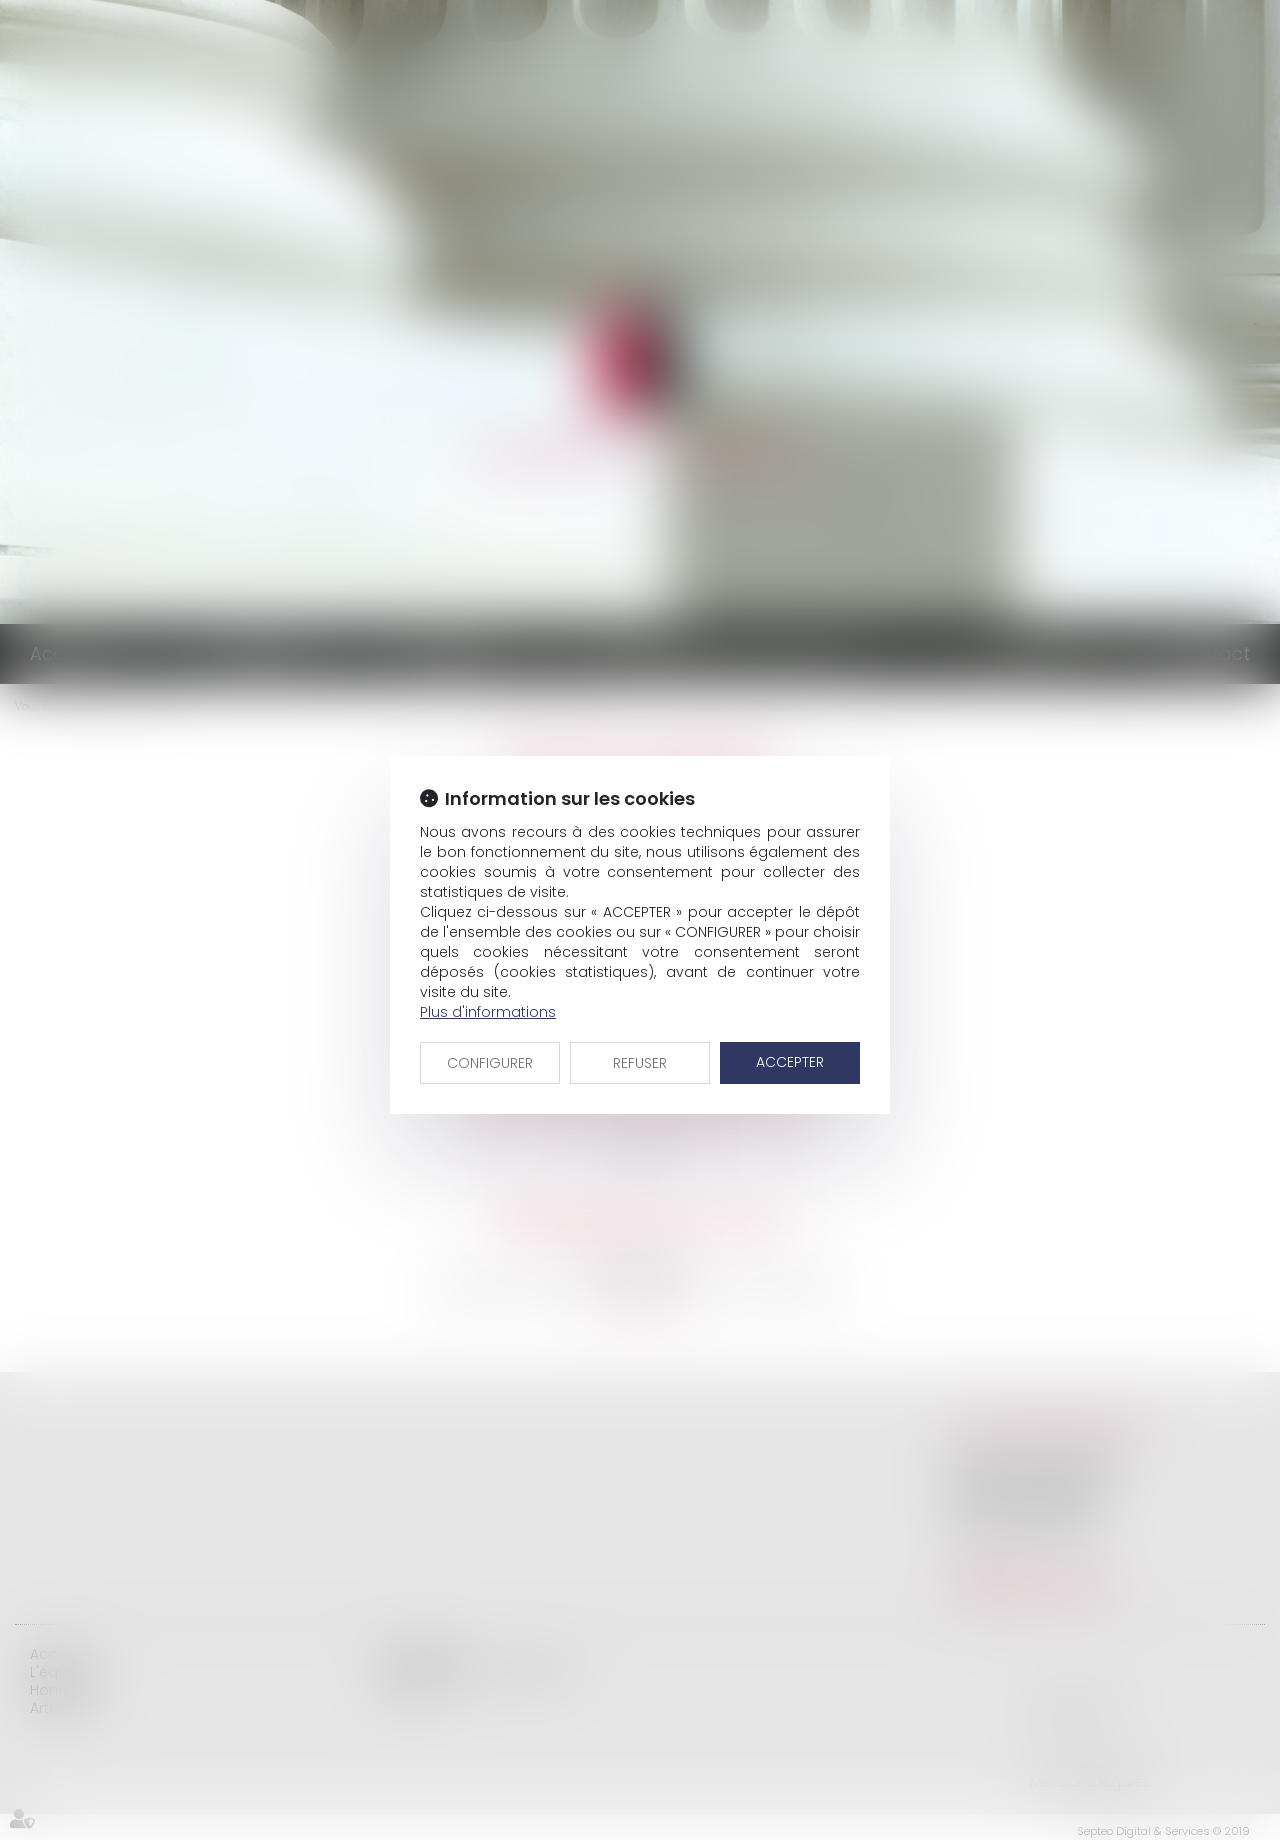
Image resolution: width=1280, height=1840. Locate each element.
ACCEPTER (790, 1062)
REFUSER (640, 1063)
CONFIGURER (490, 1063)
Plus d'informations (488, 1012)
